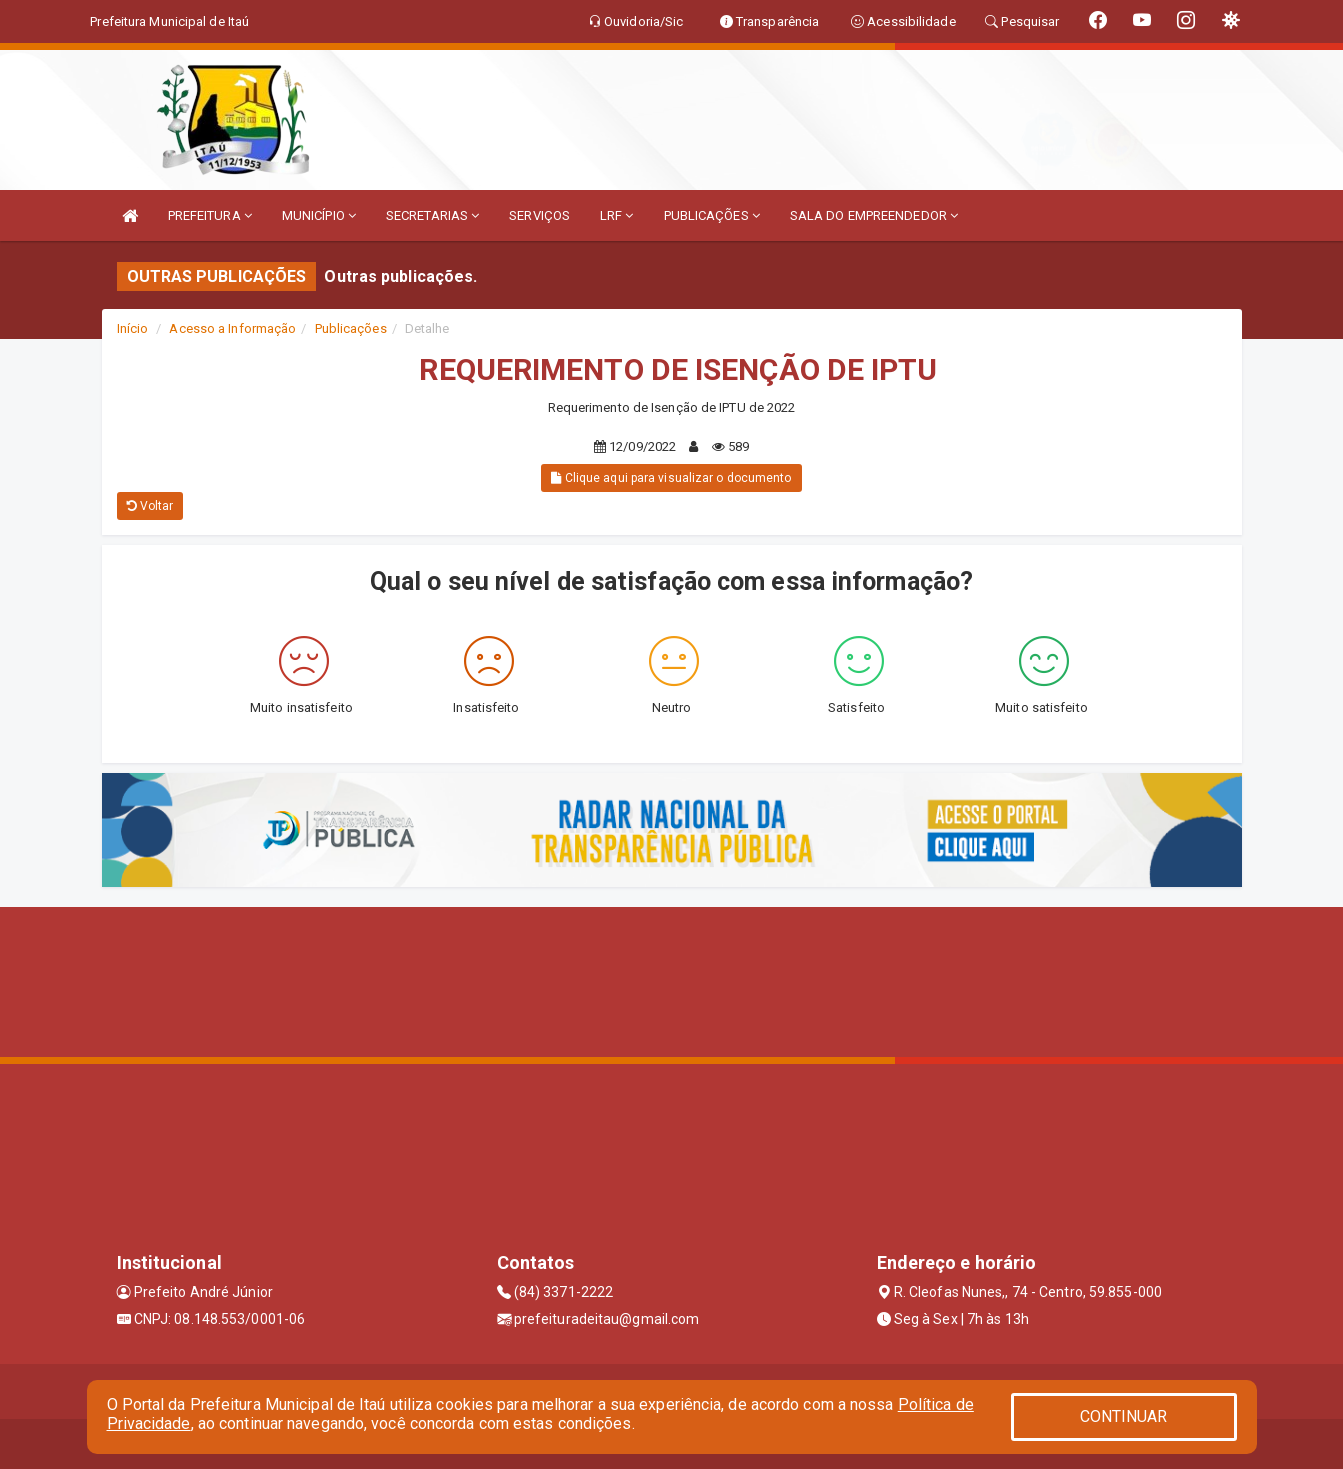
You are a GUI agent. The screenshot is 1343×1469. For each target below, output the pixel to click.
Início (133, 328)
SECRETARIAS (432, 215)
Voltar (150, 506)
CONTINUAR (1124, 1416)
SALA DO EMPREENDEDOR (874, 215)
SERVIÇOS (539, 215)
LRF (617, 215)
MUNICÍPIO (319, 215)
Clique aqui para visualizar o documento (671, 478)
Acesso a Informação (232, 328)
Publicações (351, 328)
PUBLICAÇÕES (712, 215)
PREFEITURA (210, 215)
